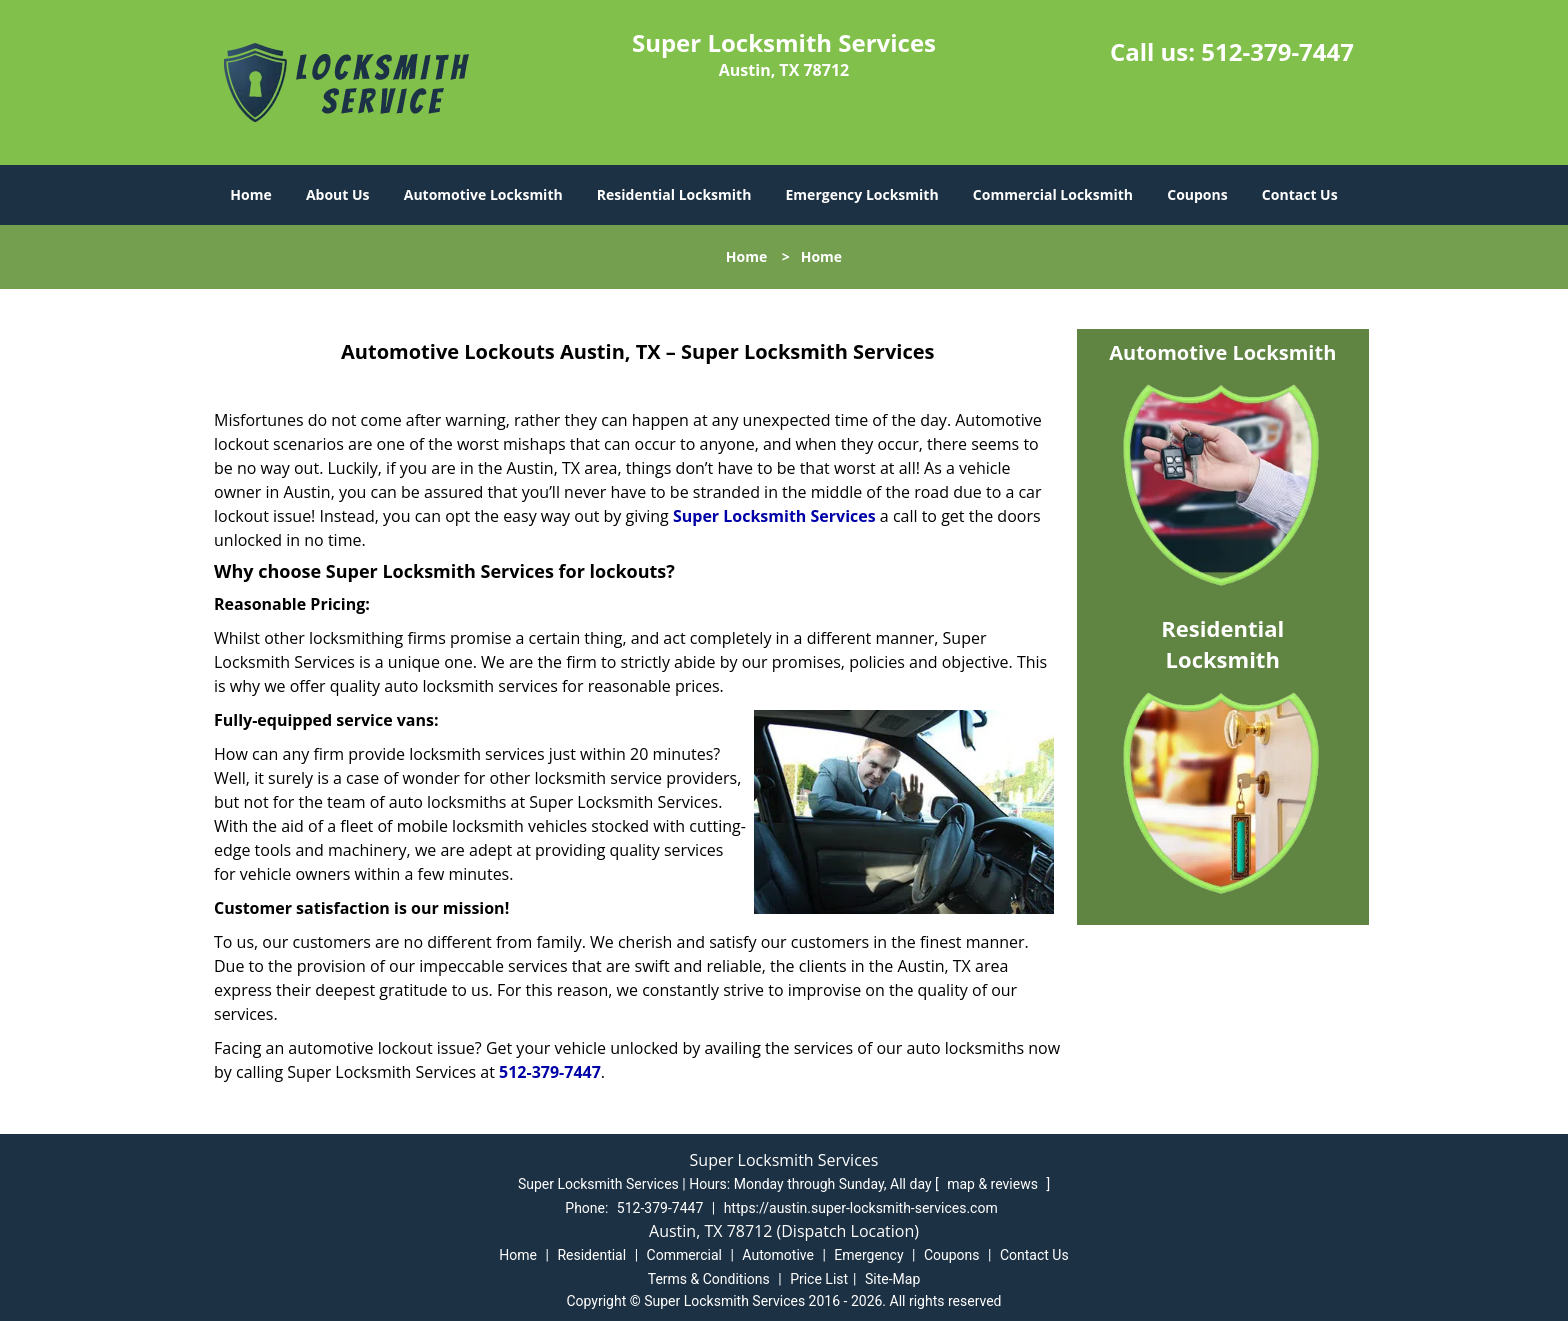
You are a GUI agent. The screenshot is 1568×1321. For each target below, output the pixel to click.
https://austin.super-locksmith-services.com (861, 1208)
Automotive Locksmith (483, 194)
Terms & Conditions (709, 1279)
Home (250, 194)
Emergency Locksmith (862, 194)
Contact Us (1300, 194)
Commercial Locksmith (1053, 194)
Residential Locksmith (674, 194)
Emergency (868, 1255)
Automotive (778, 1255)
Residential (591, 1255)
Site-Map (892, 1279)
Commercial (684, 1255)
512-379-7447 (1277, 51)
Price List (819, 1279)
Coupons (1197, 194)
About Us (338, 194)
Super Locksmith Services (774, 516)
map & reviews (994, 1184)
